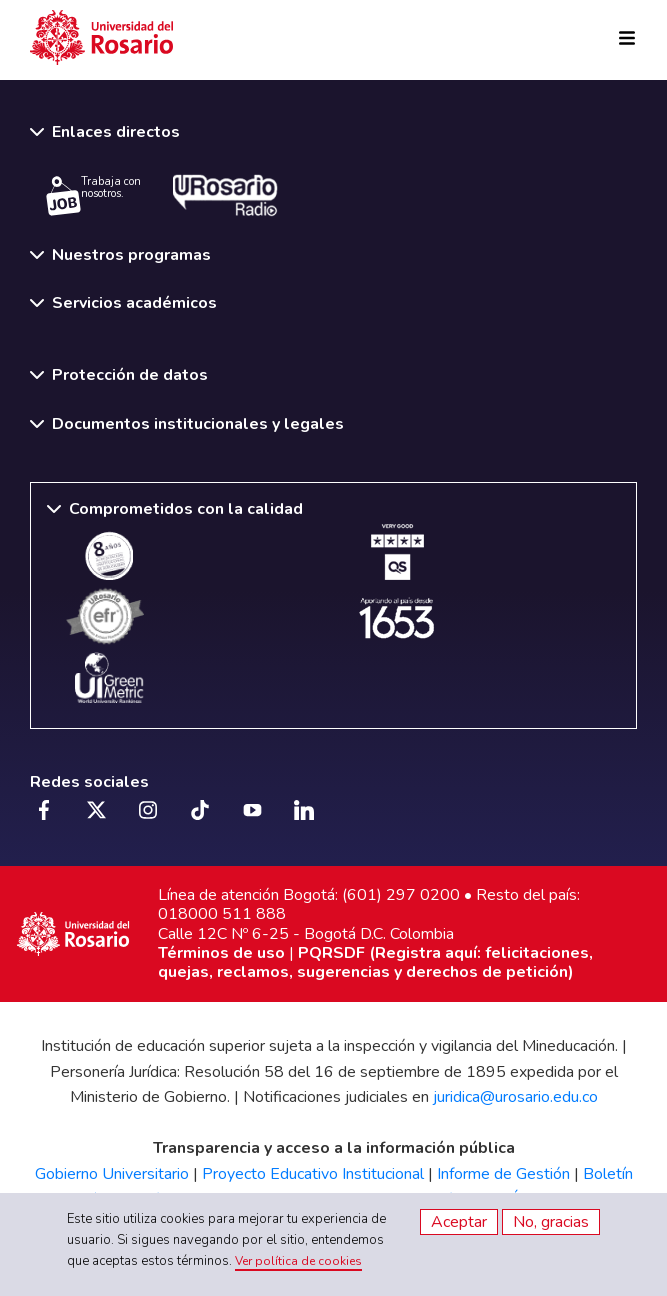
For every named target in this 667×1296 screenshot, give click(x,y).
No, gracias (551, 1222)
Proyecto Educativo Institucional (313, 1174)
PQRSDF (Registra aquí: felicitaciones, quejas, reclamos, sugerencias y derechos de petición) (375, 962)
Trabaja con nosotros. (93, 195)
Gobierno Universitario (112, 1174)
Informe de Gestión (503, 1174)
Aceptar (459, 1222)
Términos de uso (221, 953)
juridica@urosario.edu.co (515, 1097)
